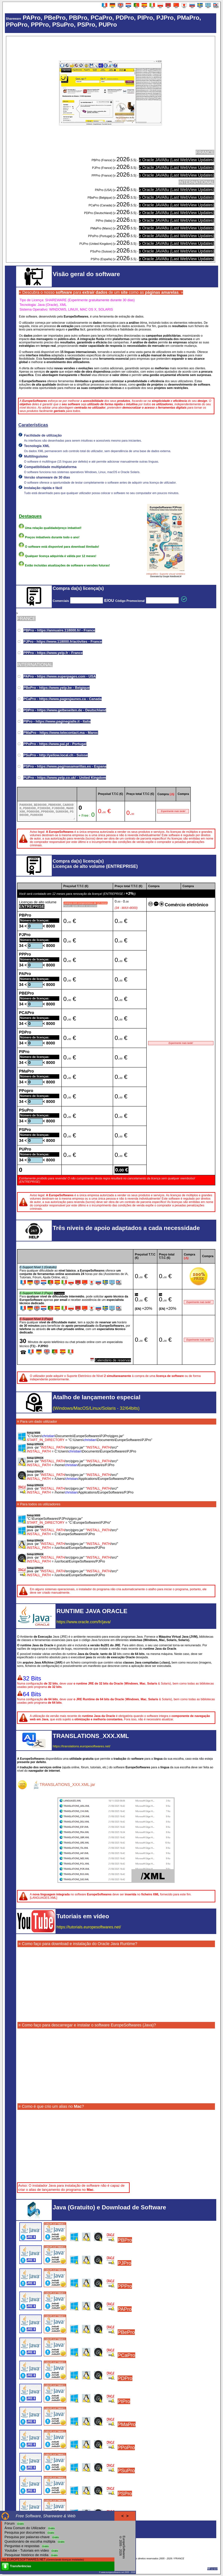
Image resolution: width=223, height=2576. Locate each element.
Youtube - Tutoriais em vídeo (27, 2550)
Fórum (10, 2523)
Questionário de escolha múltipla (30, 2541)
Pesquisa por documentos (25, 2532)
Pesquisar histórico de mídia (26, 2555)
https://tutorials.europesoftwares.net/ (88, 1927)
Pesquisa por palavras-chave (27, 2537)
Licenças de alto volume (37, 902)
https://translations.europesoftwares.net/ (81, 1746)
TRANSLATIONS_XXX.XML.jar (67, 1784)
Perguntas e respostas (22, 2546)
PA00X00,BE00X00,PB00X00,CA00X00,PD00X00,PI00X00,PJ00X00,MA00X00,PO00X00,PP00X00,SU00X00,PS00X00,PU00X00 (47, 811)
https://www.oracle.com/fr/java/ (83, 1622)
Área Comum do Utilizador (25, 2528)
